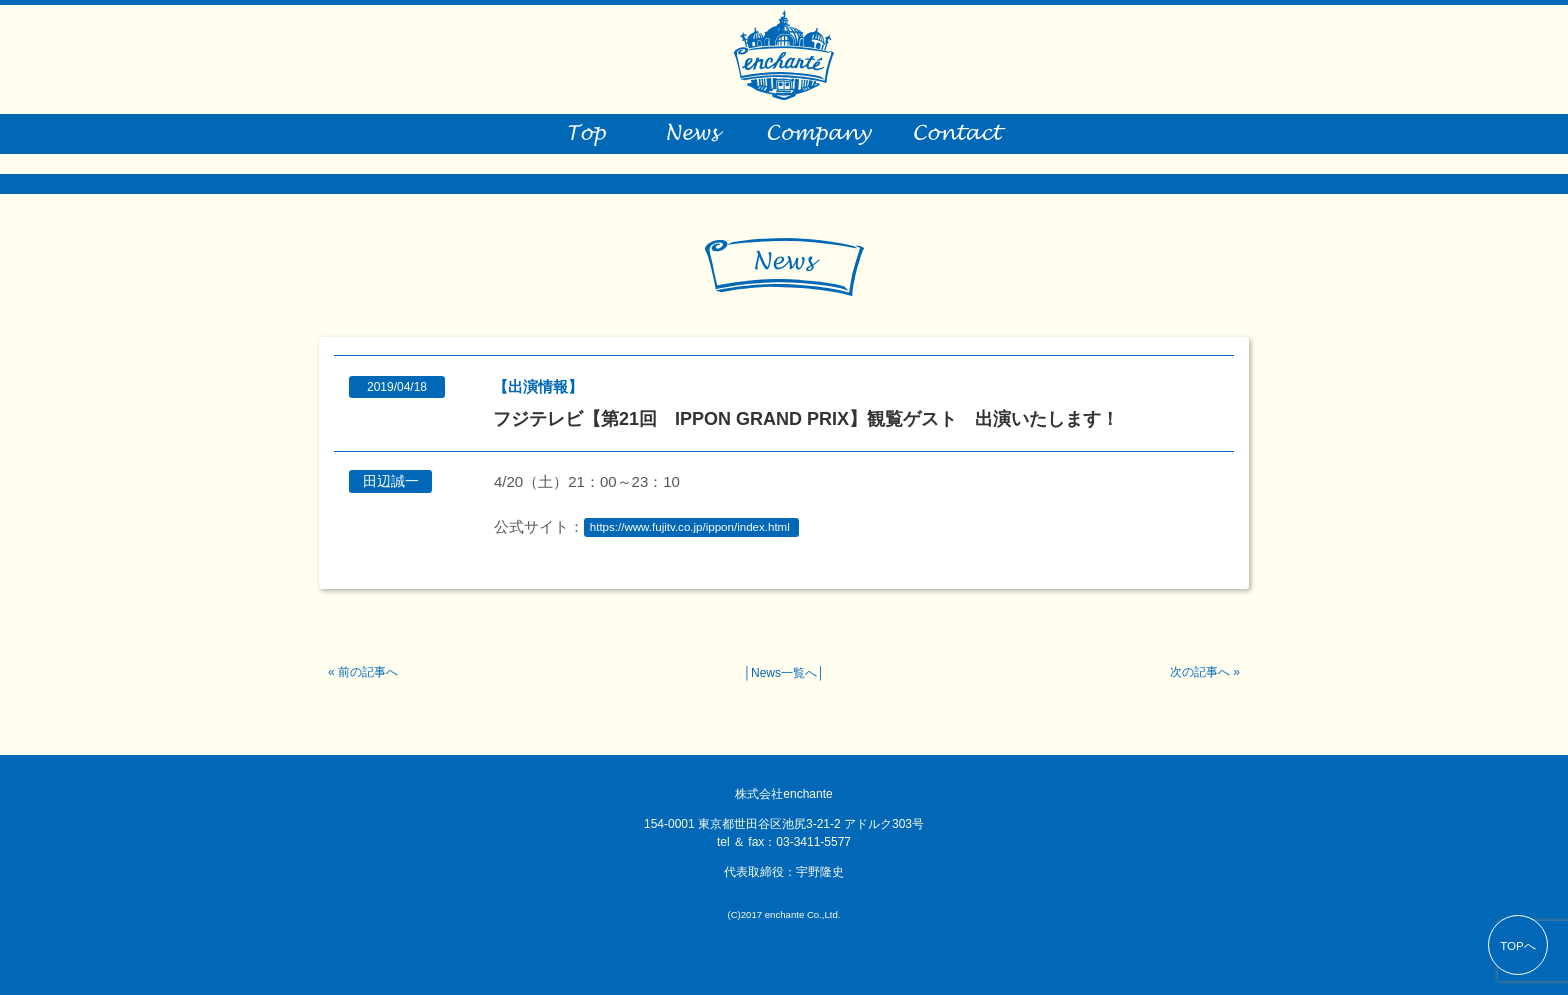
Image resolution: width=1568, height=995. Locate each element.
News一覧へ (784, 673)
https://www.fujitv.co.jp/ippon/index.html (690, 528)
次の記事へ (1200, 672)
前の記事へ (368, 672)
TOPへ (1518, 946)
